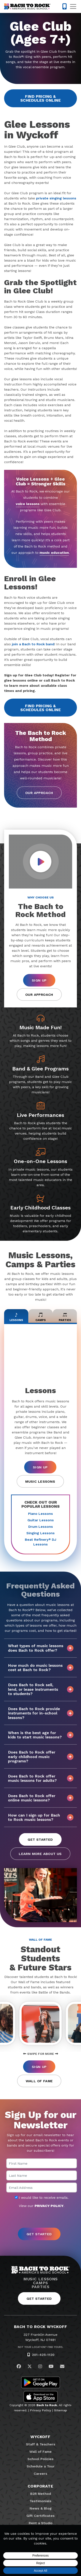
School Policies (40, 2459)
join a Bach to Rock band (33, 644)
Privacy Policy (40, 2410)
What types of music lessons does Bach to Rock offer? (40, 1647)
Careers (40, 2474)
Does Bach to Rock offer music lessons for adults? (40, 1778)
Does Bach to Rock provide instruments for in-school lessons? (40, 1713)
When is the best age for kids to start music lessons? (40, 1734)
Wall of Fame (39, 2081)
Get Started (40, 1839)
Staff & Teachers (40, 2444)
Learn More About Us (40, 1854)
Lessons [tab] (16, 1316)
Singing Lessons (40, 1533)
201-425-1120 (43, 2355)
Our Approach (39, 793)
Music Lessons (40, 1481)
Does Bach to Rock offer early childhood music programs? (40, 1756)
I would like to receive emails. (41, 2197)
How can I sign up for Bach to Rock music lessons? (40, 1817)
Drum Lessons (40, 1527)
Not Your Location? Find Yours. (40, 2347)
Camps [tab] (40, 1316)
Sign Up (39, 980)
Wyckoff (40, 2436)
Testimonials (40, 2501)
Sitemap (60, 2410)
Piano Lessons (40, 1514)
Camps (40, 2283)
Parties (40, 2287)
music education (54, 553)
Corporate (40, 2486)
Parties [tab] (65, 1316)
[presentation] (40, 2218)
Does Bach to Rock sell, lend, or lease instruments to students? (40, 1689)
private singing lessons (56, 198)
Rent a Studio (40, 2523)
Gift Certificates (40, 2516)
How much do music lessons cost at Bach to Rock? (40, 1667)
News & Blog (41, 2508)
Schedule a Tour (41, 2466)
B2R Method (40, 2494)
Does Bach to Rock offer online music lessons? (40, 1797)
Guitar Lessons (40, 1520)
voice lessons (28, 504)
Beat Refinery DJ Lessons (40, 1541)
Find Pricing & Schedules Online (40, 98)
